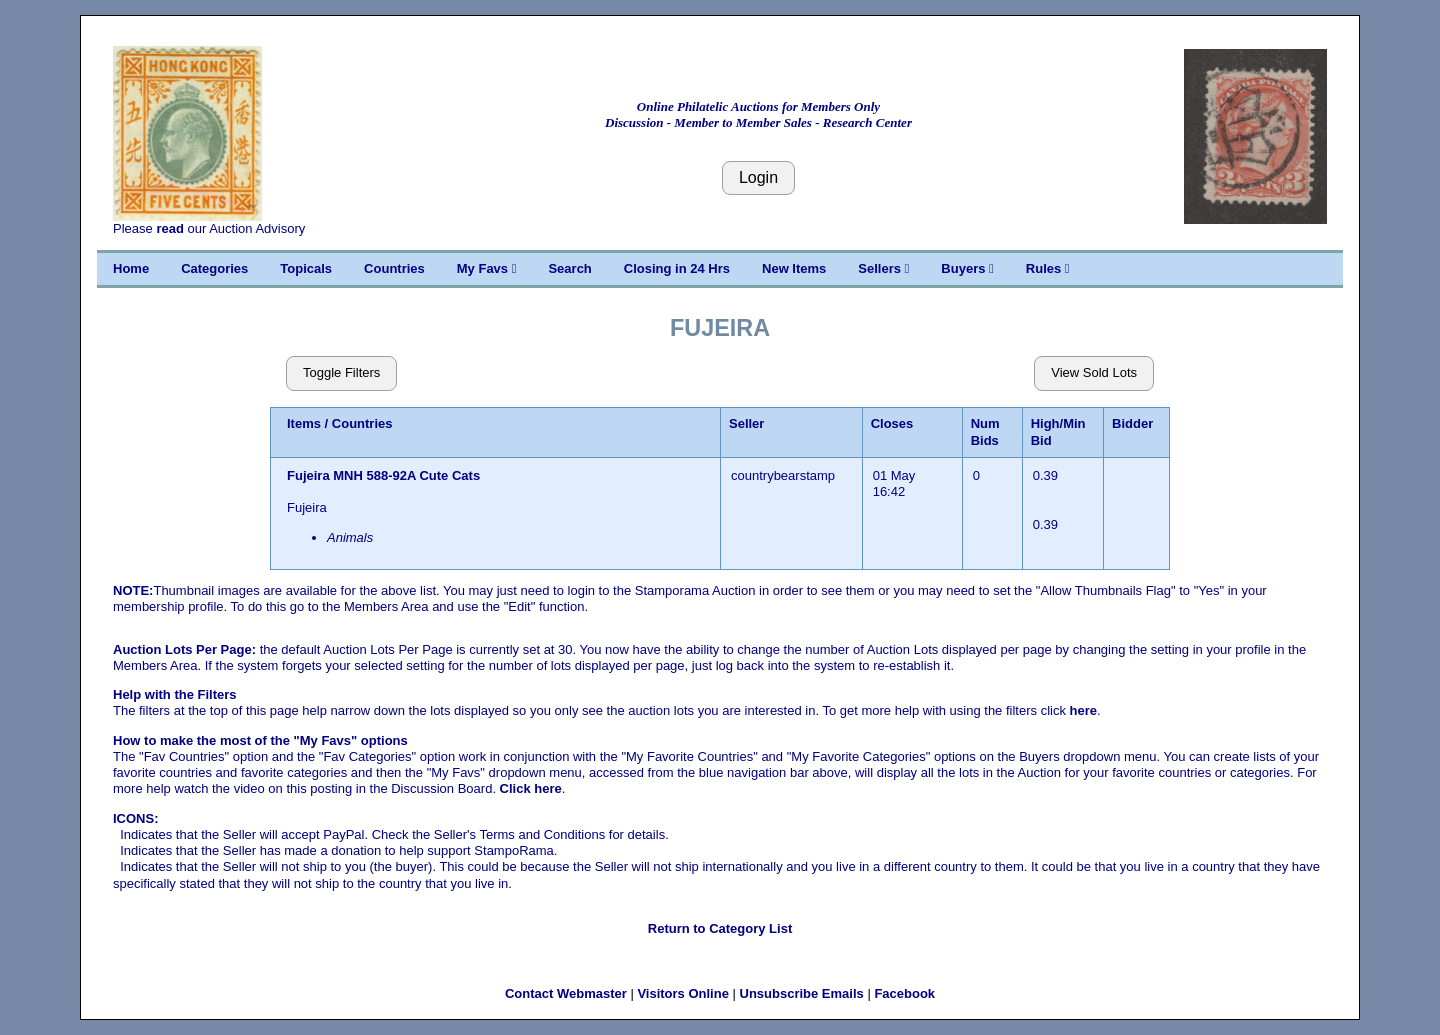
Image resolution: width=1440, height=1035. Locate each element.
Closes (892, 423)
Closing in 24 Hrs (677, 268)
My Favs (487, 268)
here (1083, 710)
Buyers (967, 268)
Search (569, 268)
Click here (531, 788)
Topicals (306, 268)
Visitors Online (683, 993)
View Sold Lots (1094, 372)
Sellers (883, 268)
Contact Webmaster (566, 993)
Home (131, 268)
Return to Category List (720, 928)
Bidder (1132, 423)
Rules (1048, 268)
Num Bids (985, 431)
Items (304, 423)
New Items (794, 268)
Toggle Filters (341, 372)
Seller (746, 423)
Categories (214, 268)
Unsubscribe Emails (802, 993)
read (169, 228)
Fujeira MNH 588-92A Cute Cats (385, 475)
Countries (394, 268)
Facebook (904, 993)
